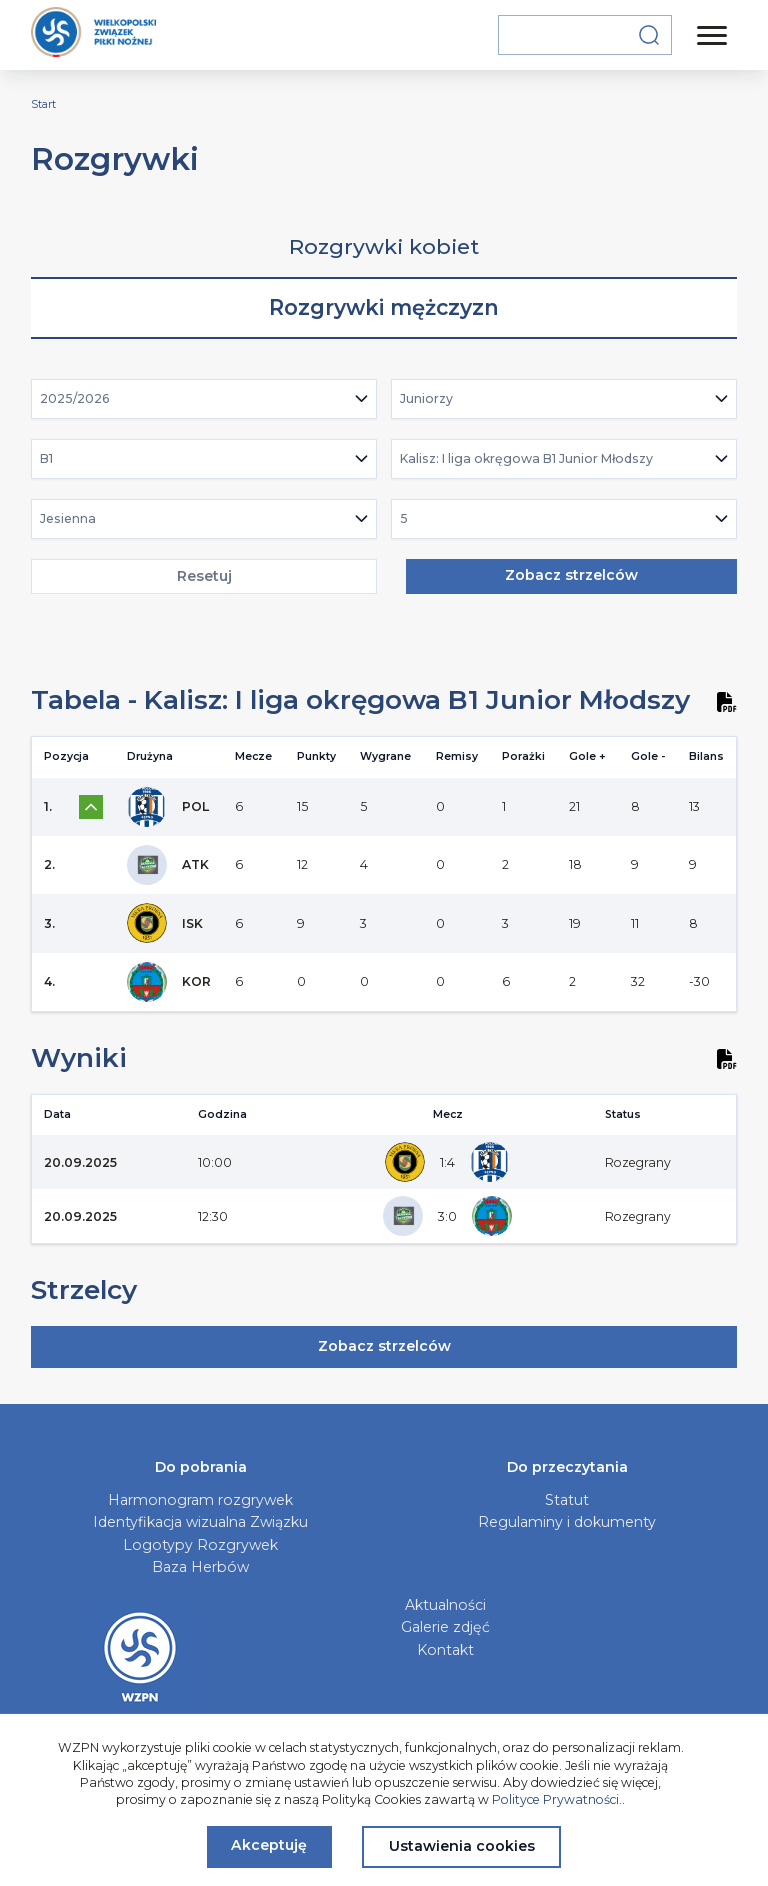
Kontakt (445, 1650)
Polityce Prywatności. (557, 1799)
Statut (567, 1500)
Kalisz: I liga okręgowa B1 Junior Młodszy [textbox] (526, 458)
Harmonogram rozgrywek (200, 1500)
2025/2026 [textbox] (75, 398)
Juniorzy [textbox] (426, 398)
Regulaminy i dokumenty (567, 1522)
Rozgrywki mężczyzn (384, 307)
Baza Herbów (200, 1567)
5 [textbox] (404, 518)
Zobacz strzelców (571, 575)
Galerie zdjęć (445, 1627)
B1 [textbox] (46, 458)
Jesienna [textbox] (68, 518)
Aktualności (445, 1605)
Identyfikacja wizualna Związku (200, 1522)
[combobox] (204, 399)
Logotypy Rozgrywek (200, 1545)
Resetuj (204, 576)
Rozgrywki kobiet (384, 246)
